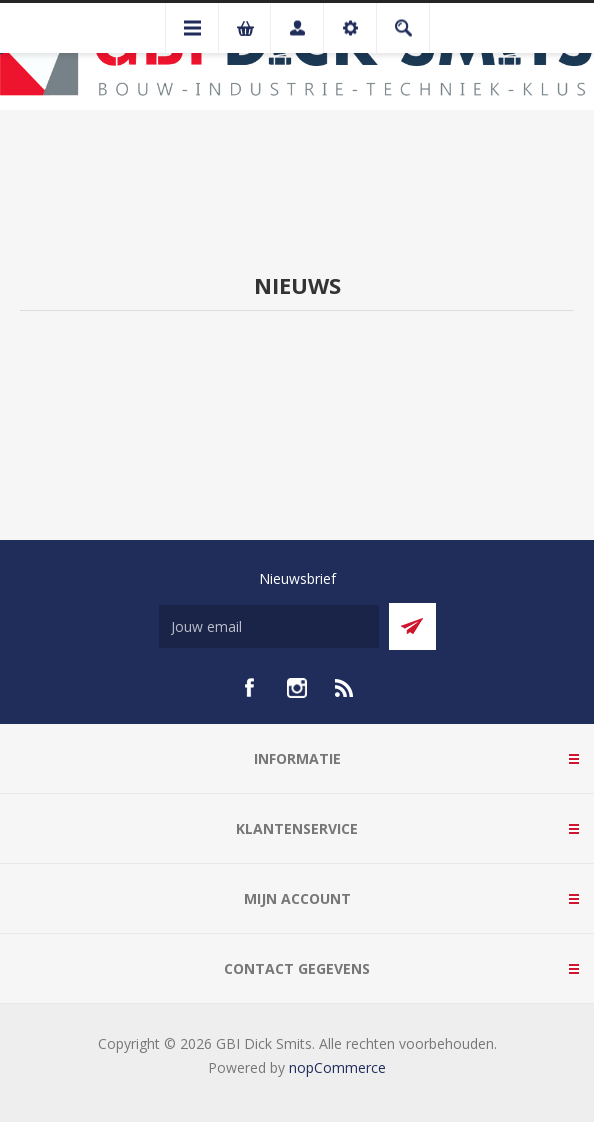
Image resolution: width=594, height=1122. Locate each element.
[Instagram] (297, 688)
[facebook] (249, 688)
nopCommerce (337, 1067)
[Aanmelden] (269, 626)
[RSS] (345, 688)
